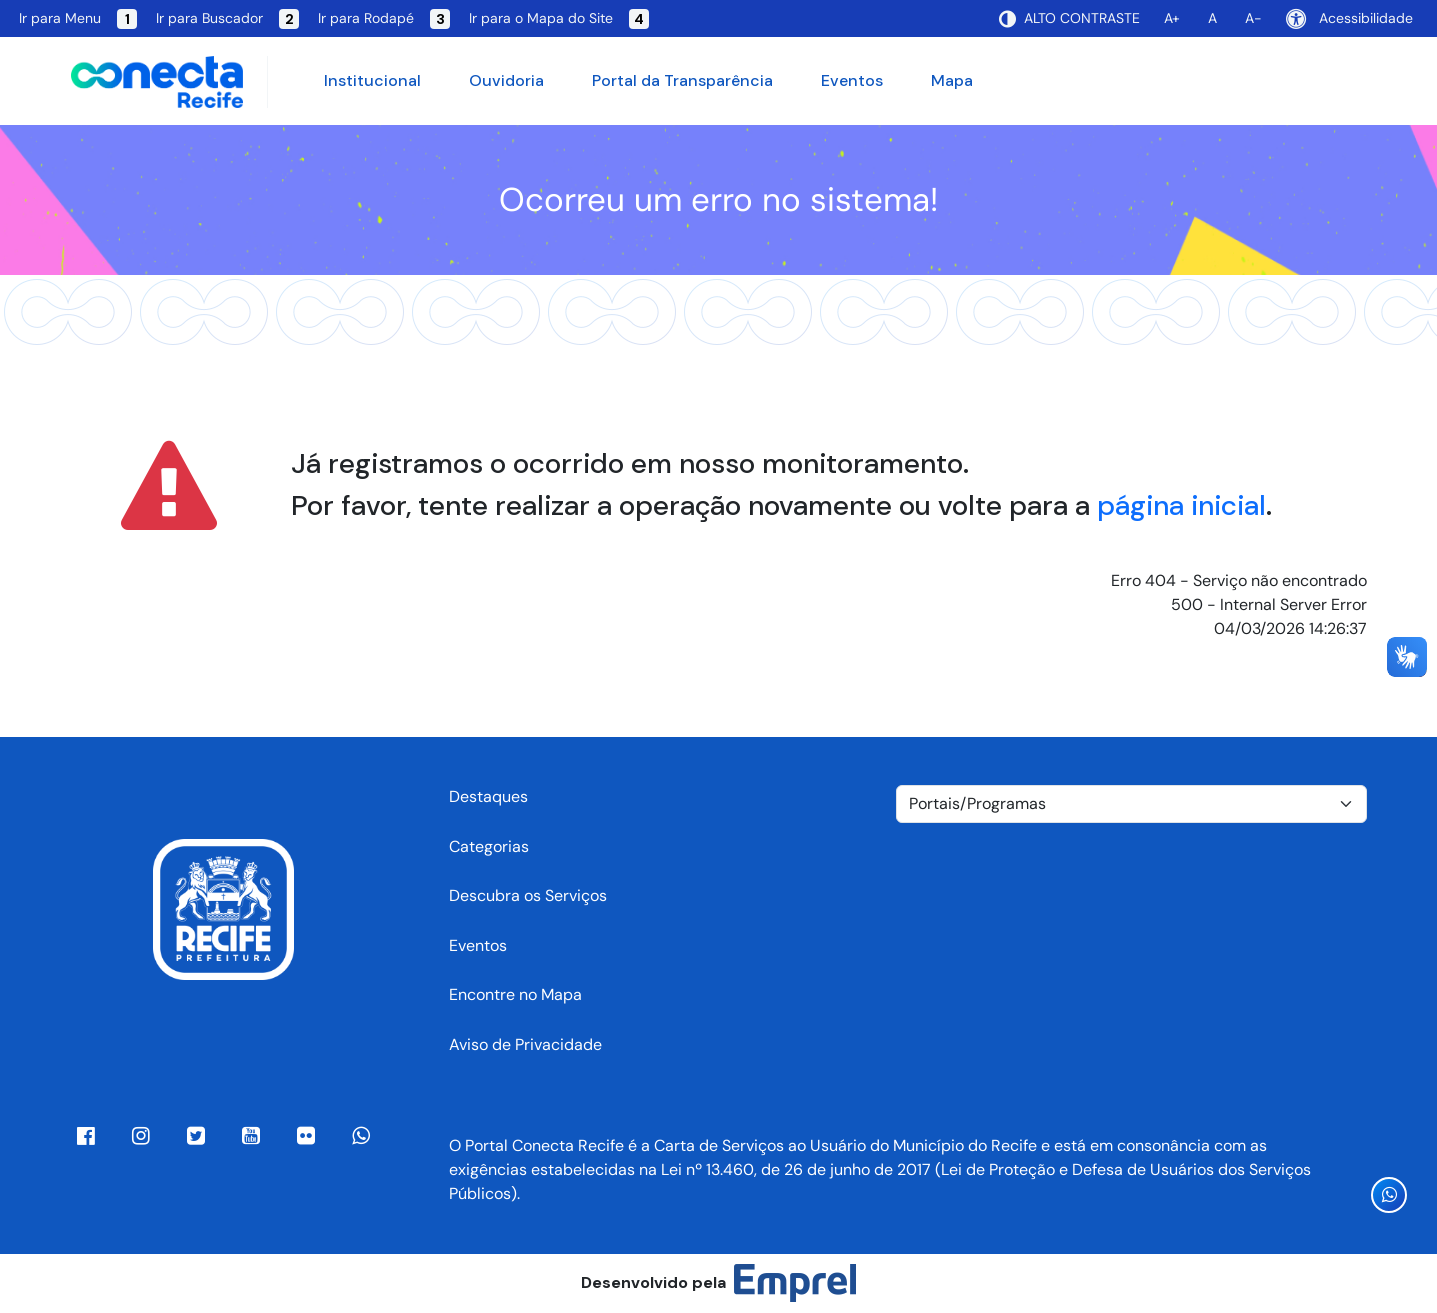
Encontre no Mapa (515, 994)
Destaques (488, 796)
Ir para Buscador (227, 19)
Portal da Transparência (682, 80)
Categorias (489, 846)
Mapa (952, 80)
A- (1253, 18)
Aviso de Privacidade (525, 1044)
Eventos (852, 80)
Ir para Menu (78, 19)
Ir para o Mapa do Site (559, 19)
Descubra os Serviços (528, 895)
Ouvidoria (506, 80)
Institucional (372, 80)
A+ (1172, 18)
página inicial (1181, 505)
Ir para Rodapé (384, 19)
